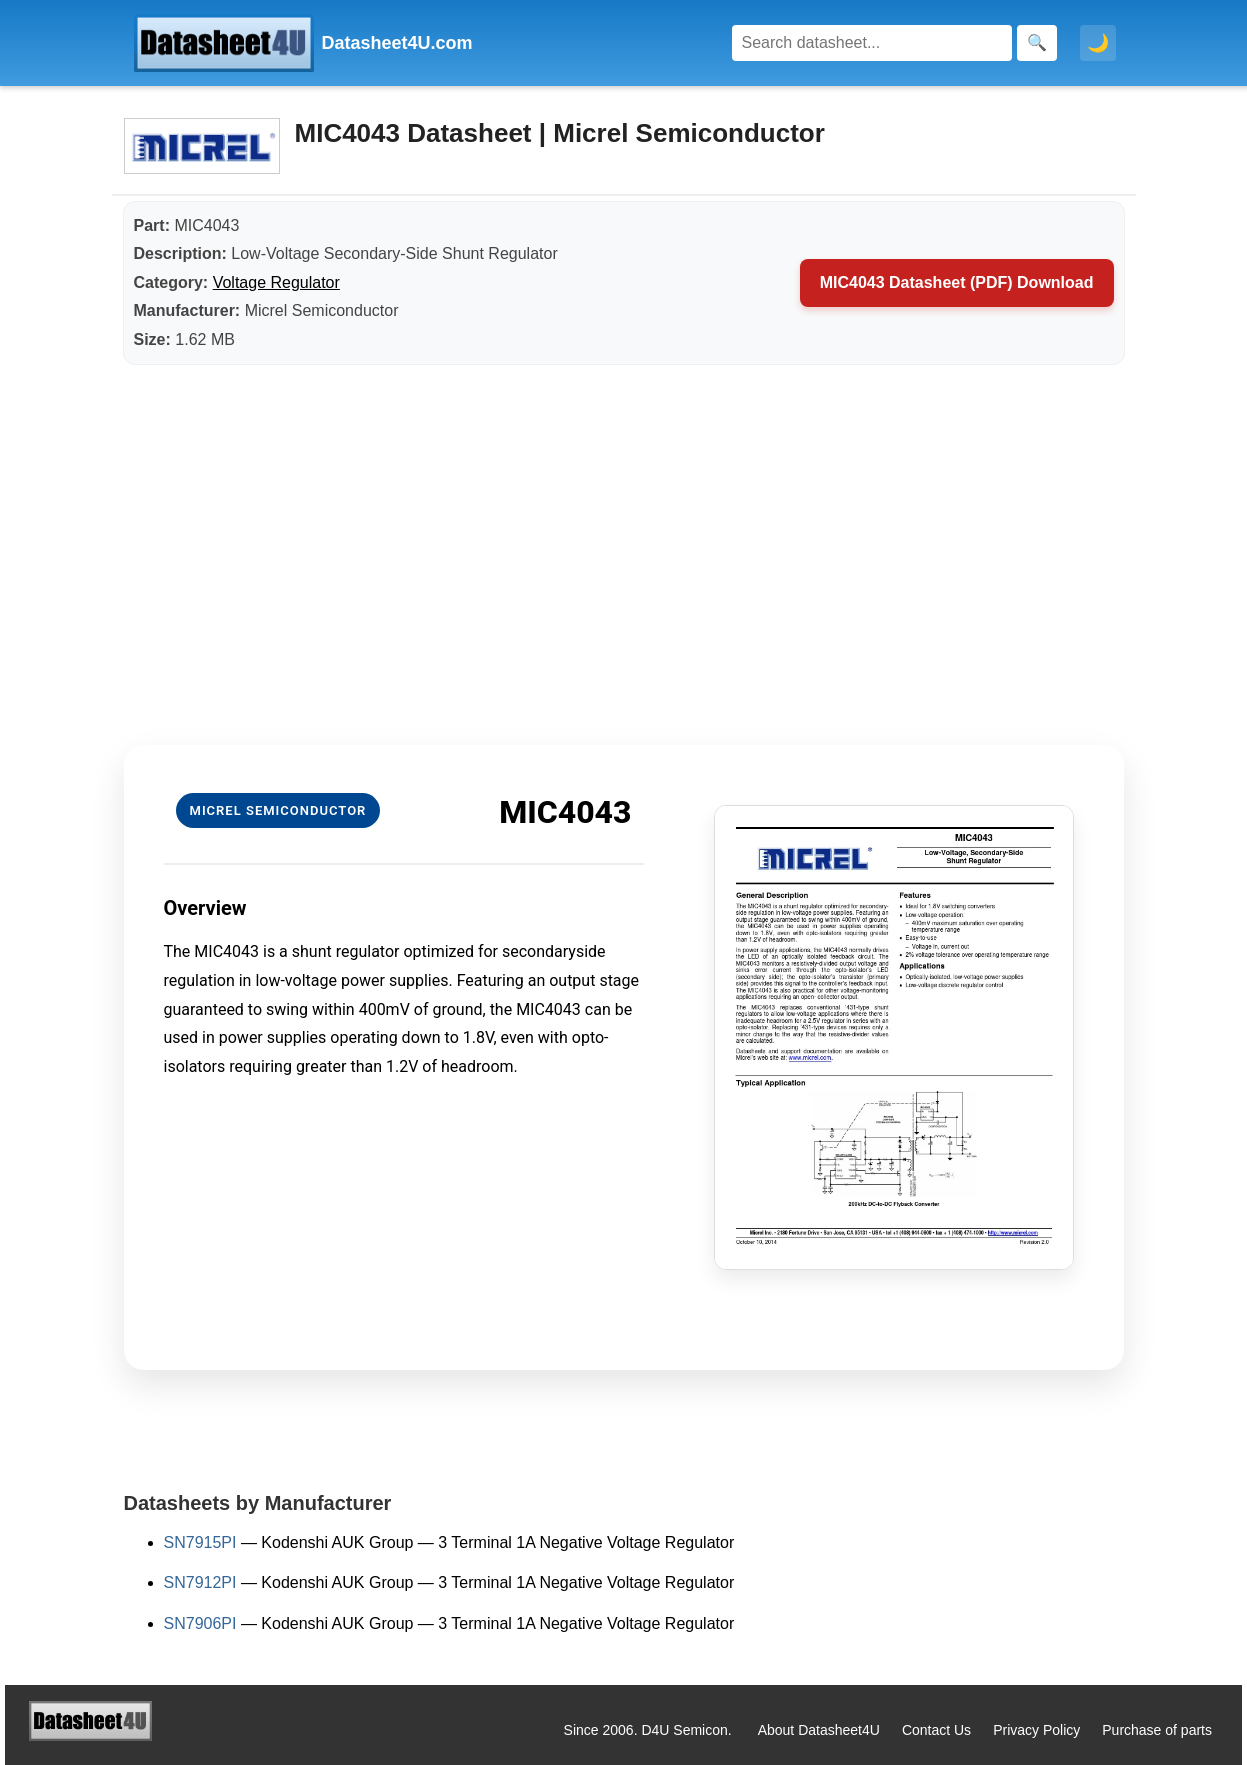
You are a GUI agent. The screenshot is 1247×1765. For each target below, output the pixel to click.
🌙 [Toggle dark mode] (1098, 43)
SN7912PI (200, 1582)
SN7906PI (200, 1623)
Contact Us (936, 1730)
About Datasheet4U (819, 1730)
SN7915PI (200, 1542)
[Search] (872, 43)
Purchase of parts (1157, 1730)
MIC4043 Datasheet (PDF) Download (957, 282)
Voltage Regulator (276, 282)
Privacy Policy (1036, 1730)
